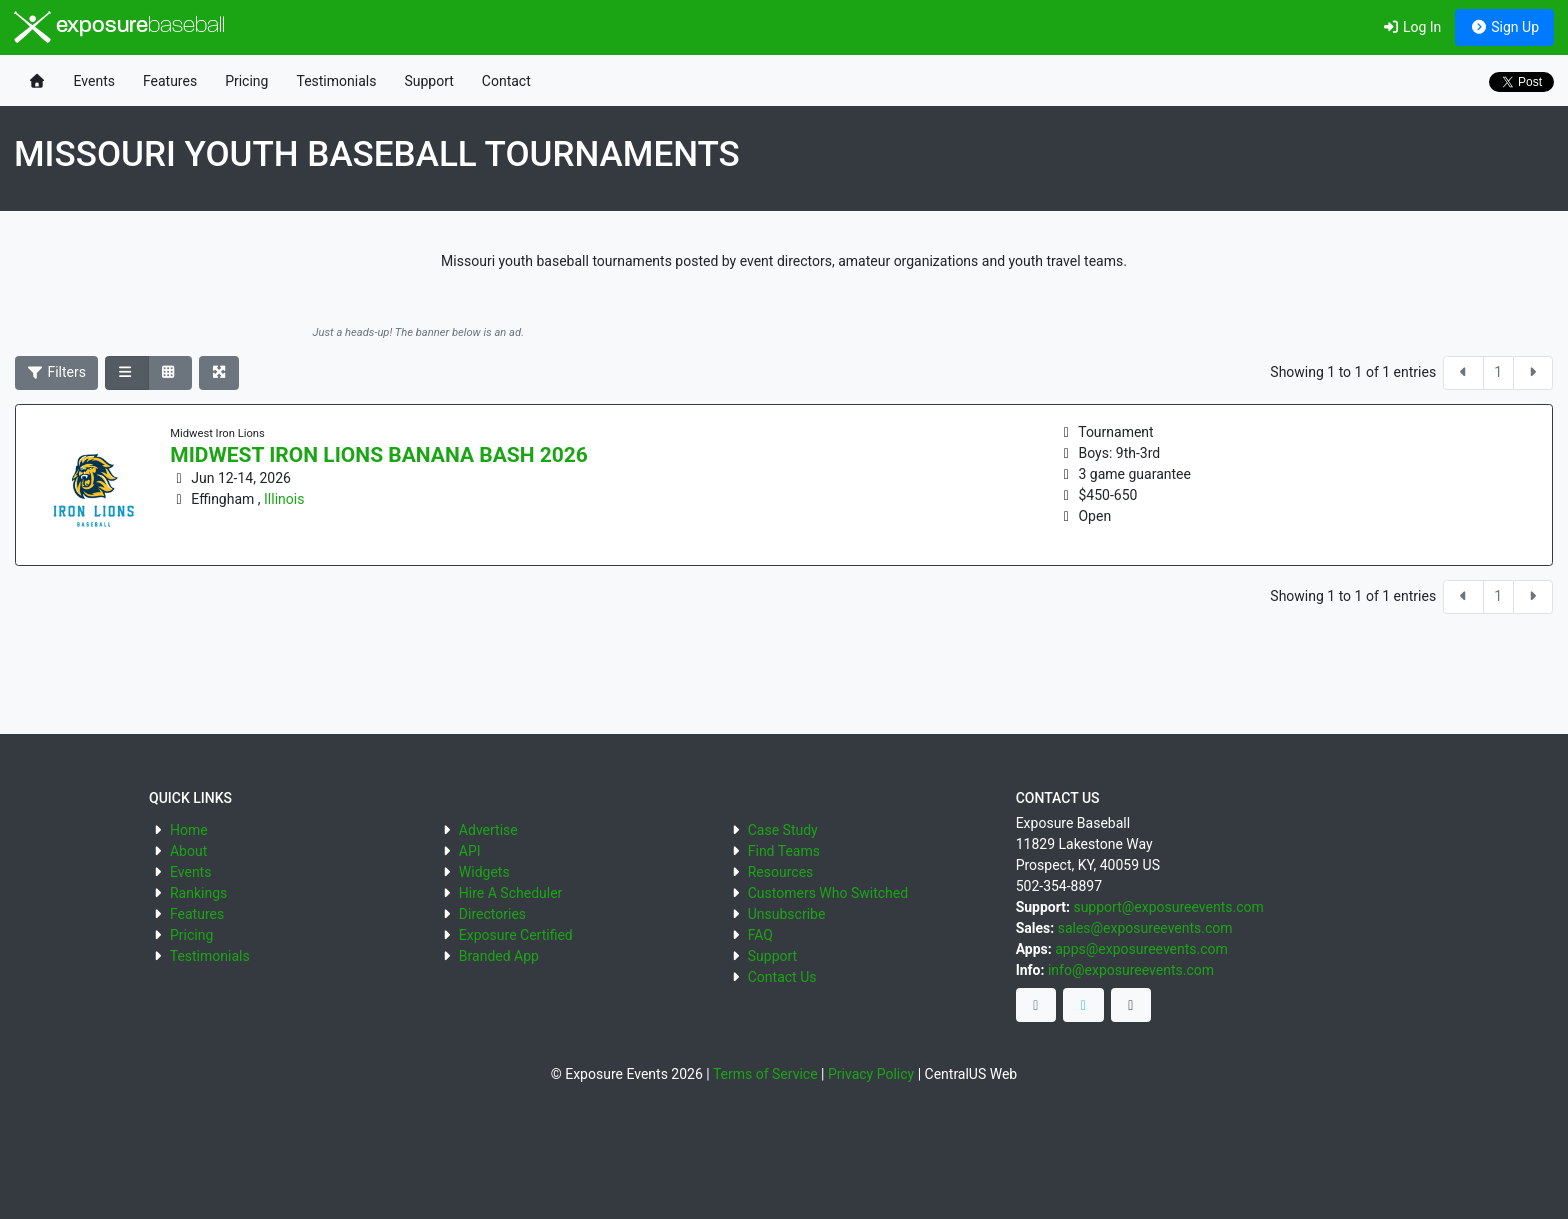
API (470, 851)
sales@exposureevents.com (1145, 928)
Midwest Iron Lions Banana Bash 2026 (379, 455)
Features (170, 81)
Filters (57, 372)
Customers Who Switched (828, 893)
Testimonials (336, 81)
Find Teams (784, 851)
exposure (119, 27)
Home (189, 830)
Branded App (499, 956)
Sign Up (1504, 27)
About (188, 851)
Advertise (488, 830)
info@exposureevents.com (1131, 970)
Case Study (783, 830)
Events (94, 81)
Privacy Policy (871, 1074)
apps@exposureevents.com (1141, 949)
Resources (781, 872)
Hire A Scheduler (510, 893)
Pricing (246, 81)
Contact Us (782, 977)
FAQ (760, 935)
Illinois (284, 499)
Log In (1411, 27)
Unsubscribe (787, 914)
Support (428, 81)
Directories (492, 914)
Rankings (198, 893)
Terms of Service (765, 1074)
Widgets (484, 872)
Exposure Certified (516, 935)
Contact (506, 81)
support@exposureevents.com (1168, 907)
